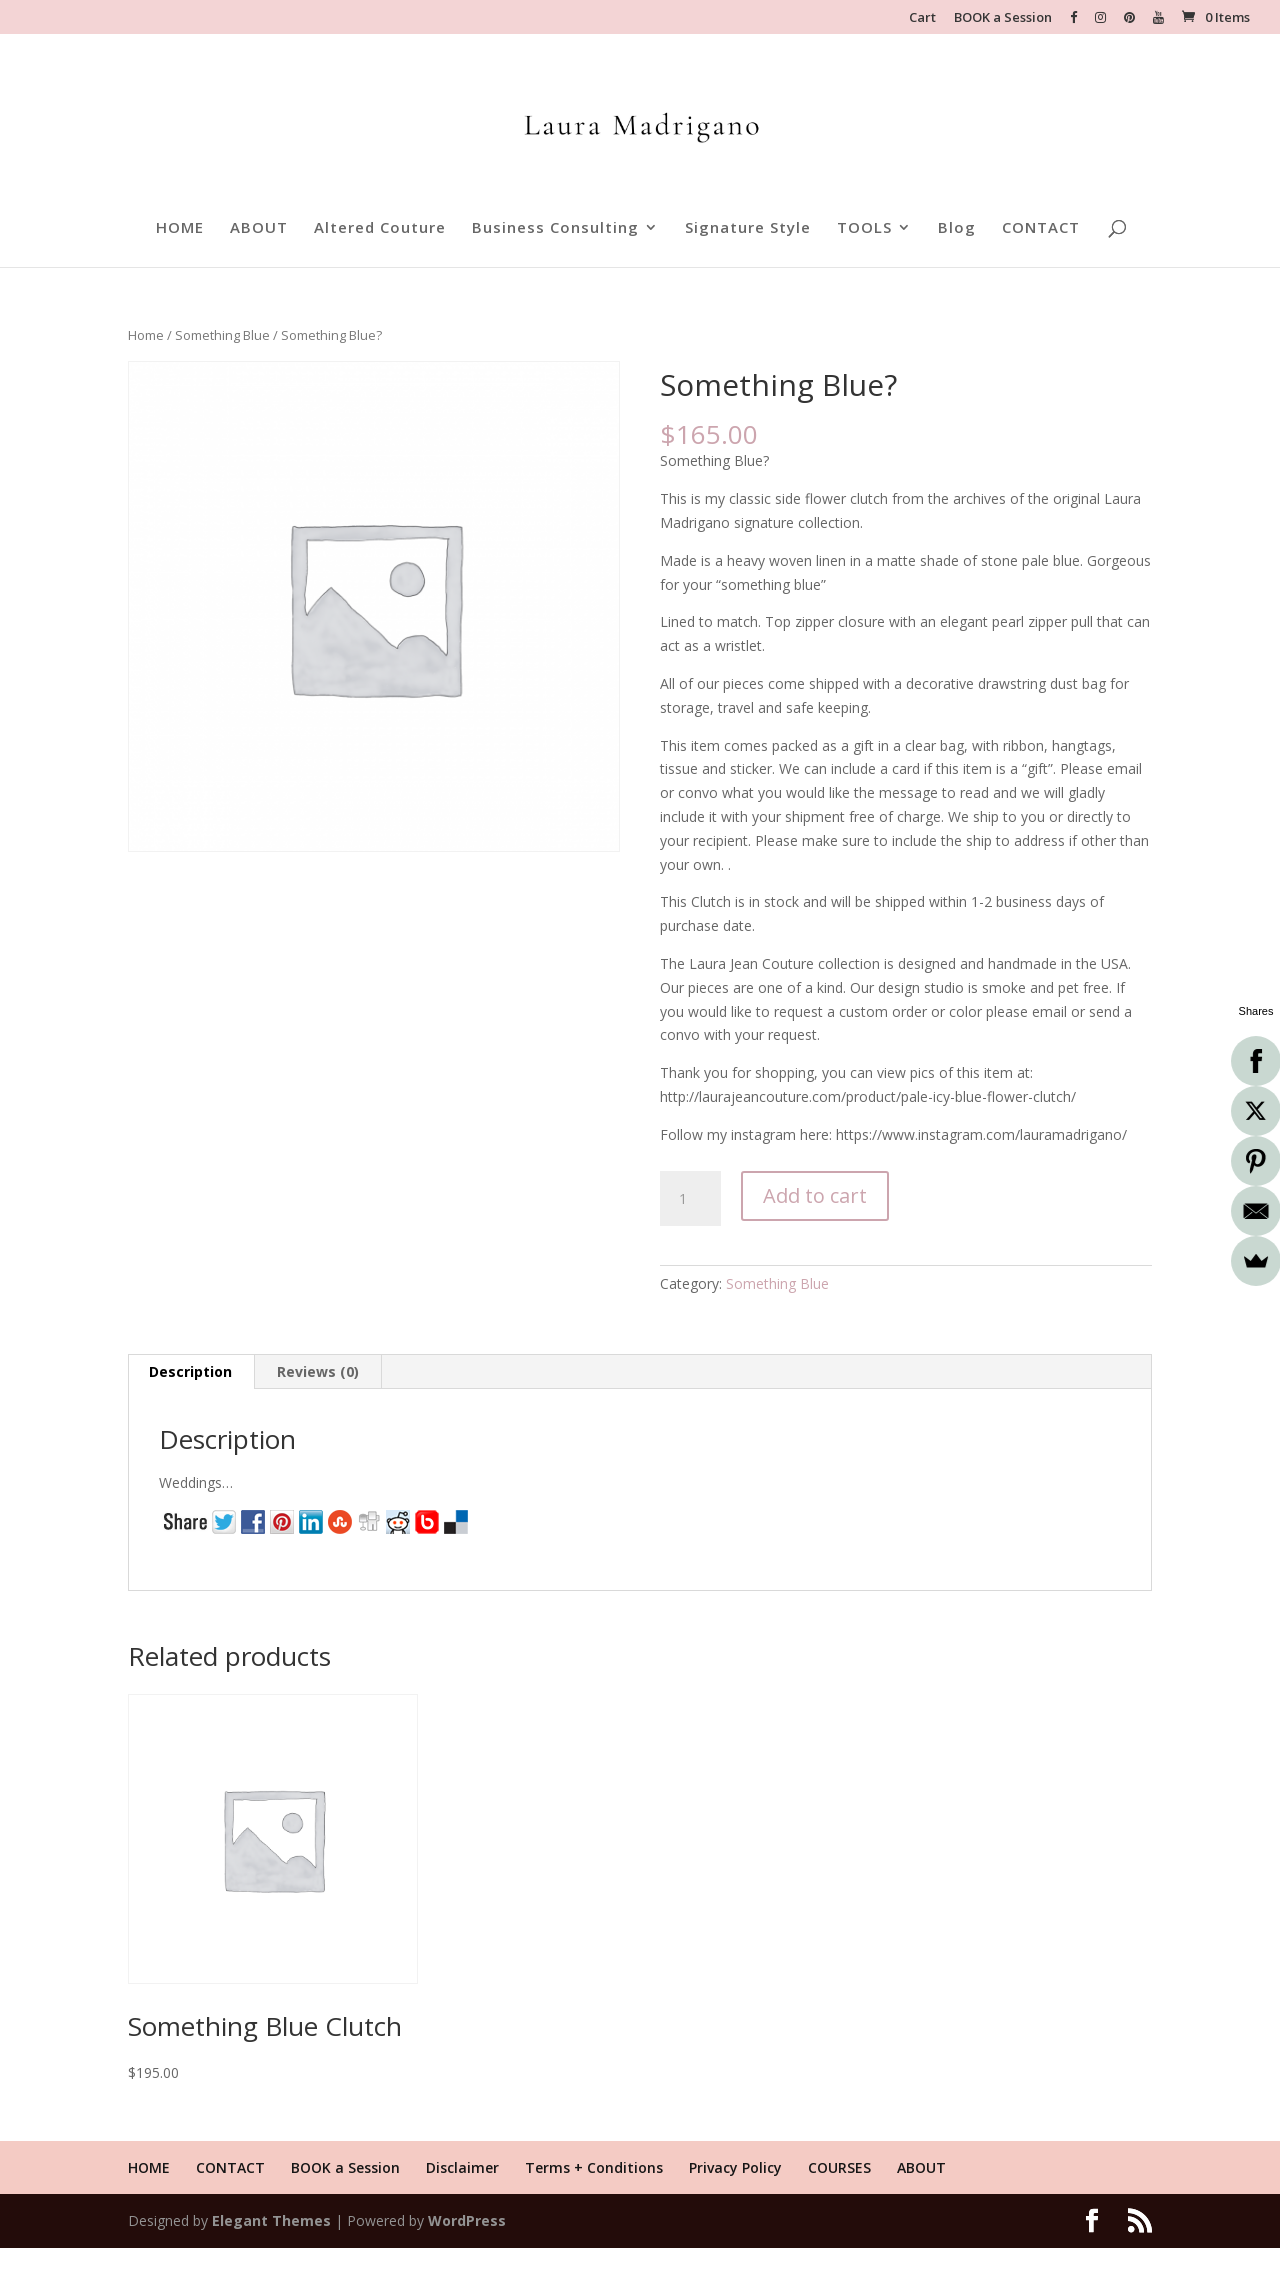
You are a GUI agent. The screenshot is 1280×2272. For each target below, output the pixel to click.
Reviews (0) (318, 1371)
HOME (180, 228)
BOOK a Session (1003, 18)
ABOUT (259, 228)
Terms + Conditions (594, 2167)
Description (190, 1371)
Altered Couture (380, 228)
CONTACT (1041, 228)
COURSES (839, 2167)
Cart (922, 18)
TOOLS (864, 228)
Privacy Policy (735, 2167)
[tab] (191, 1372)
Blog (957, 228)
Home (146, 335)
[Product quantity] (690, 1199)
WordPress (467, 2220)
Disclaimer (462, 2167)
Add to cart (815, 1195)
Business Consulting (555, 228)
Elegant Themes (271, 2220)
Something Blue (222, 335)
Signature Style (748, 228)
